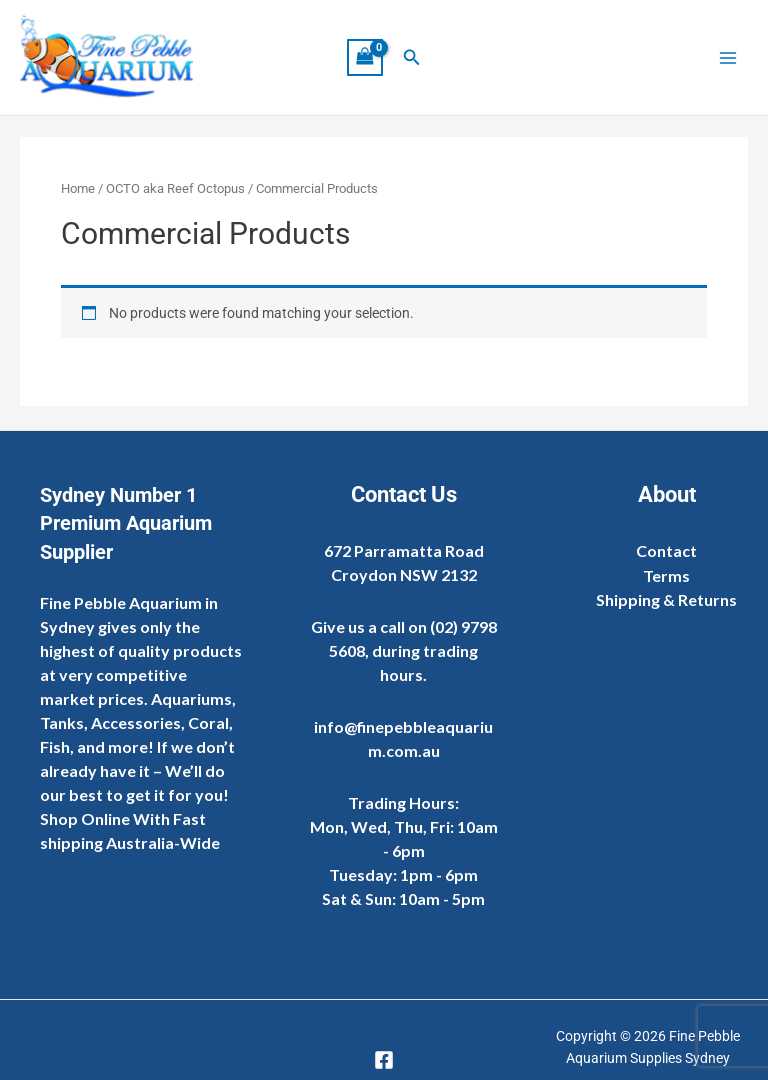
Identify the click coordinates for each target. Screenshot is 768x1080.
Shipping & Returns (666, 599)
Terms (666, 575)
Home (78, 190)
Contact (666, 550)
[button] (412, 58)
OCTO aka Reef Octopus (175, 190)
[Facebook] (384, 1060)
